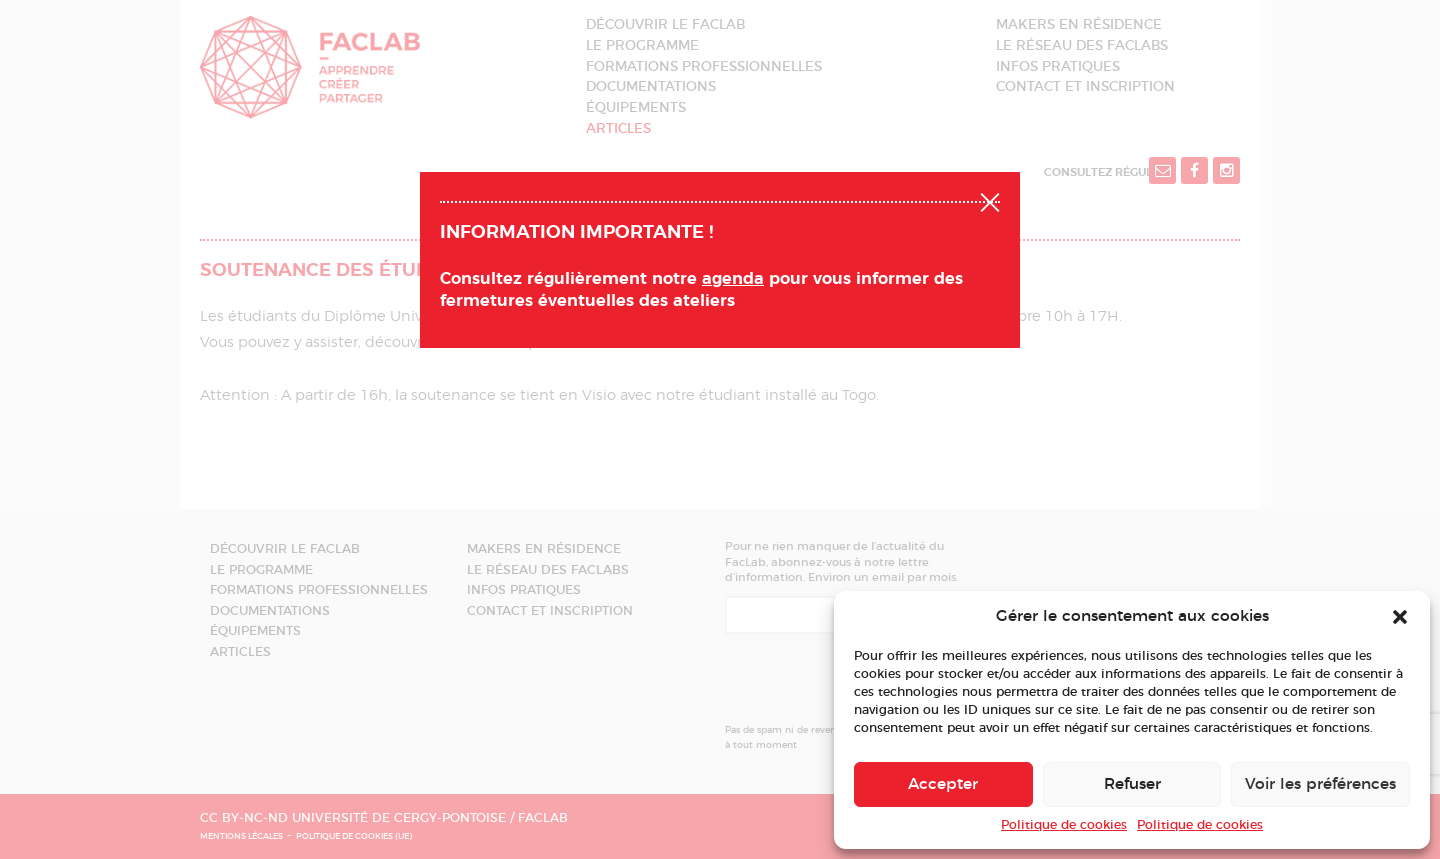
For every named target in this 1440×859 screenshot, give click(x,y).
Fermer (990, 200)
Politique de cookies (1064, 825)
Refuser (1132, 784)
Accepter (943, 784)
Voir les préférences (1320, 784)
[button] (1400, 617)
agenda (733, 279)
